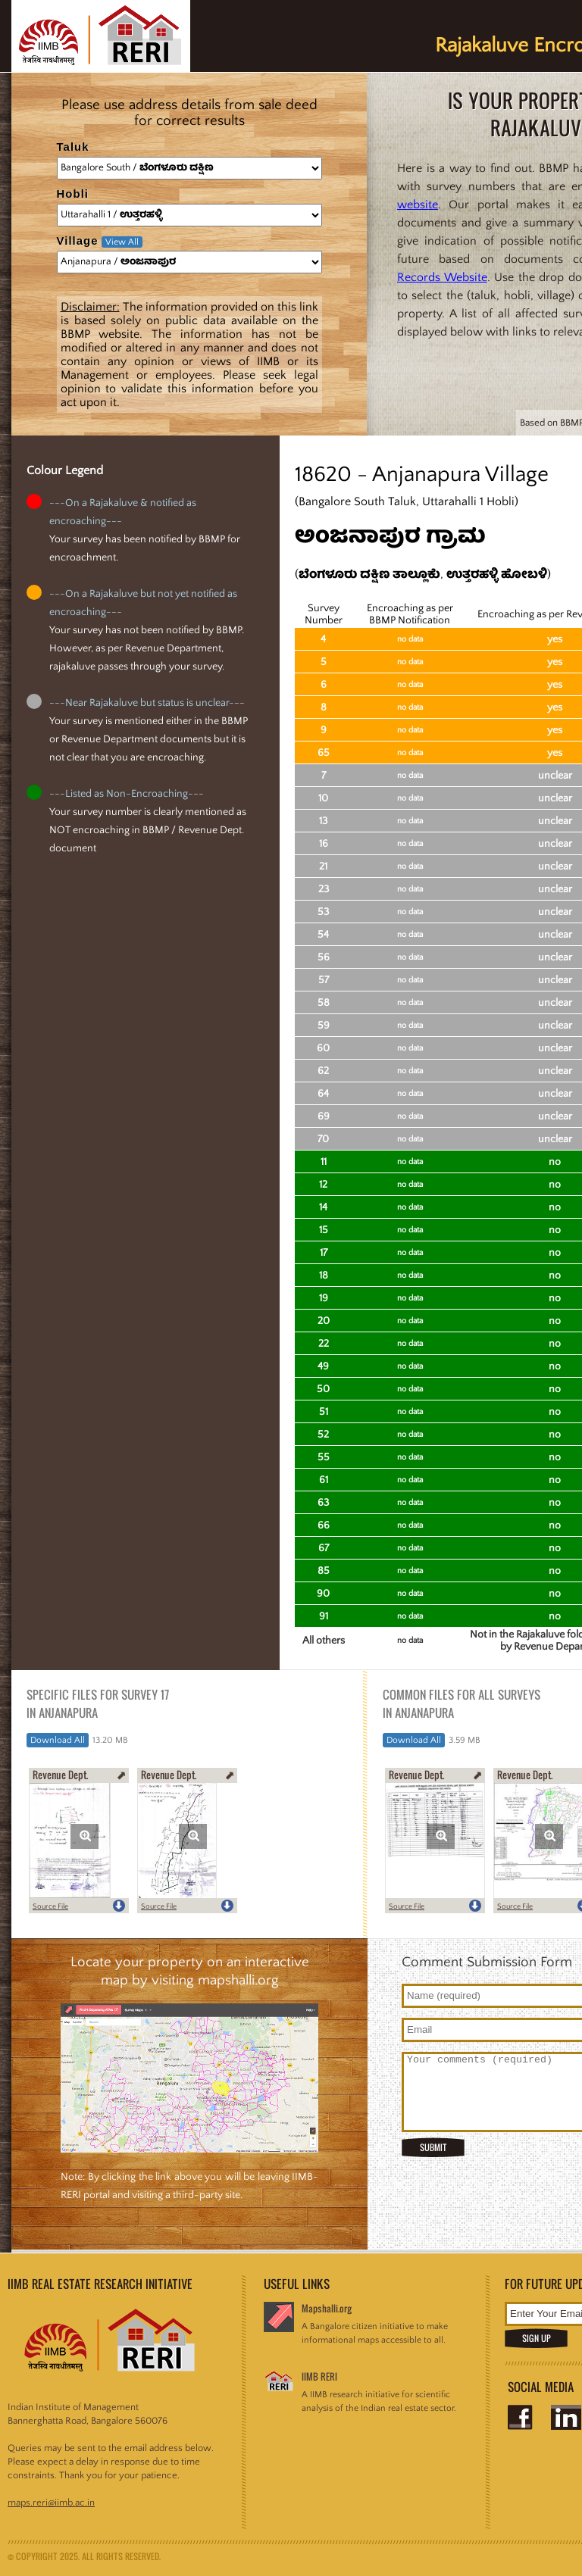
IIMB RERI (319, 2376)
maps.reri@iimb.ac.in (51, 2502)
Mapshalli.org (327, 2308)
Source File (50, 1907)
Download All (57, 1740)
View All (122, 242)
